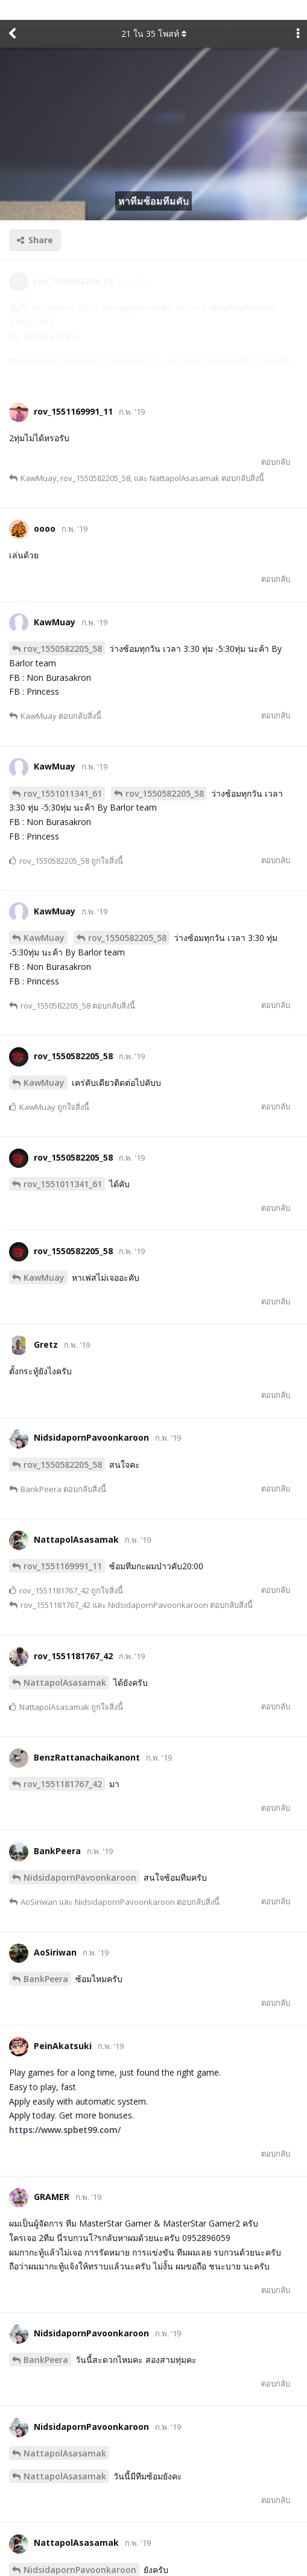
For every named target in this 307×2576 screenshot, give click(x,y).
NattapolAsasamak (65, 1662)
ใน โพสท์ (153, 13)
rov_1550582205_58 (63, 628)
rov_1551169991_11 (63, 1545)
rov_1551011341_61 (63, 773)
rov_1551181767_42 (63, 1763)
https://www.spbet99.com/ (65, 2109)
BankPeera (46, 1958)
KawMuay (44, 917)
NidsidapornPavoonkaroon (80, 1857)
